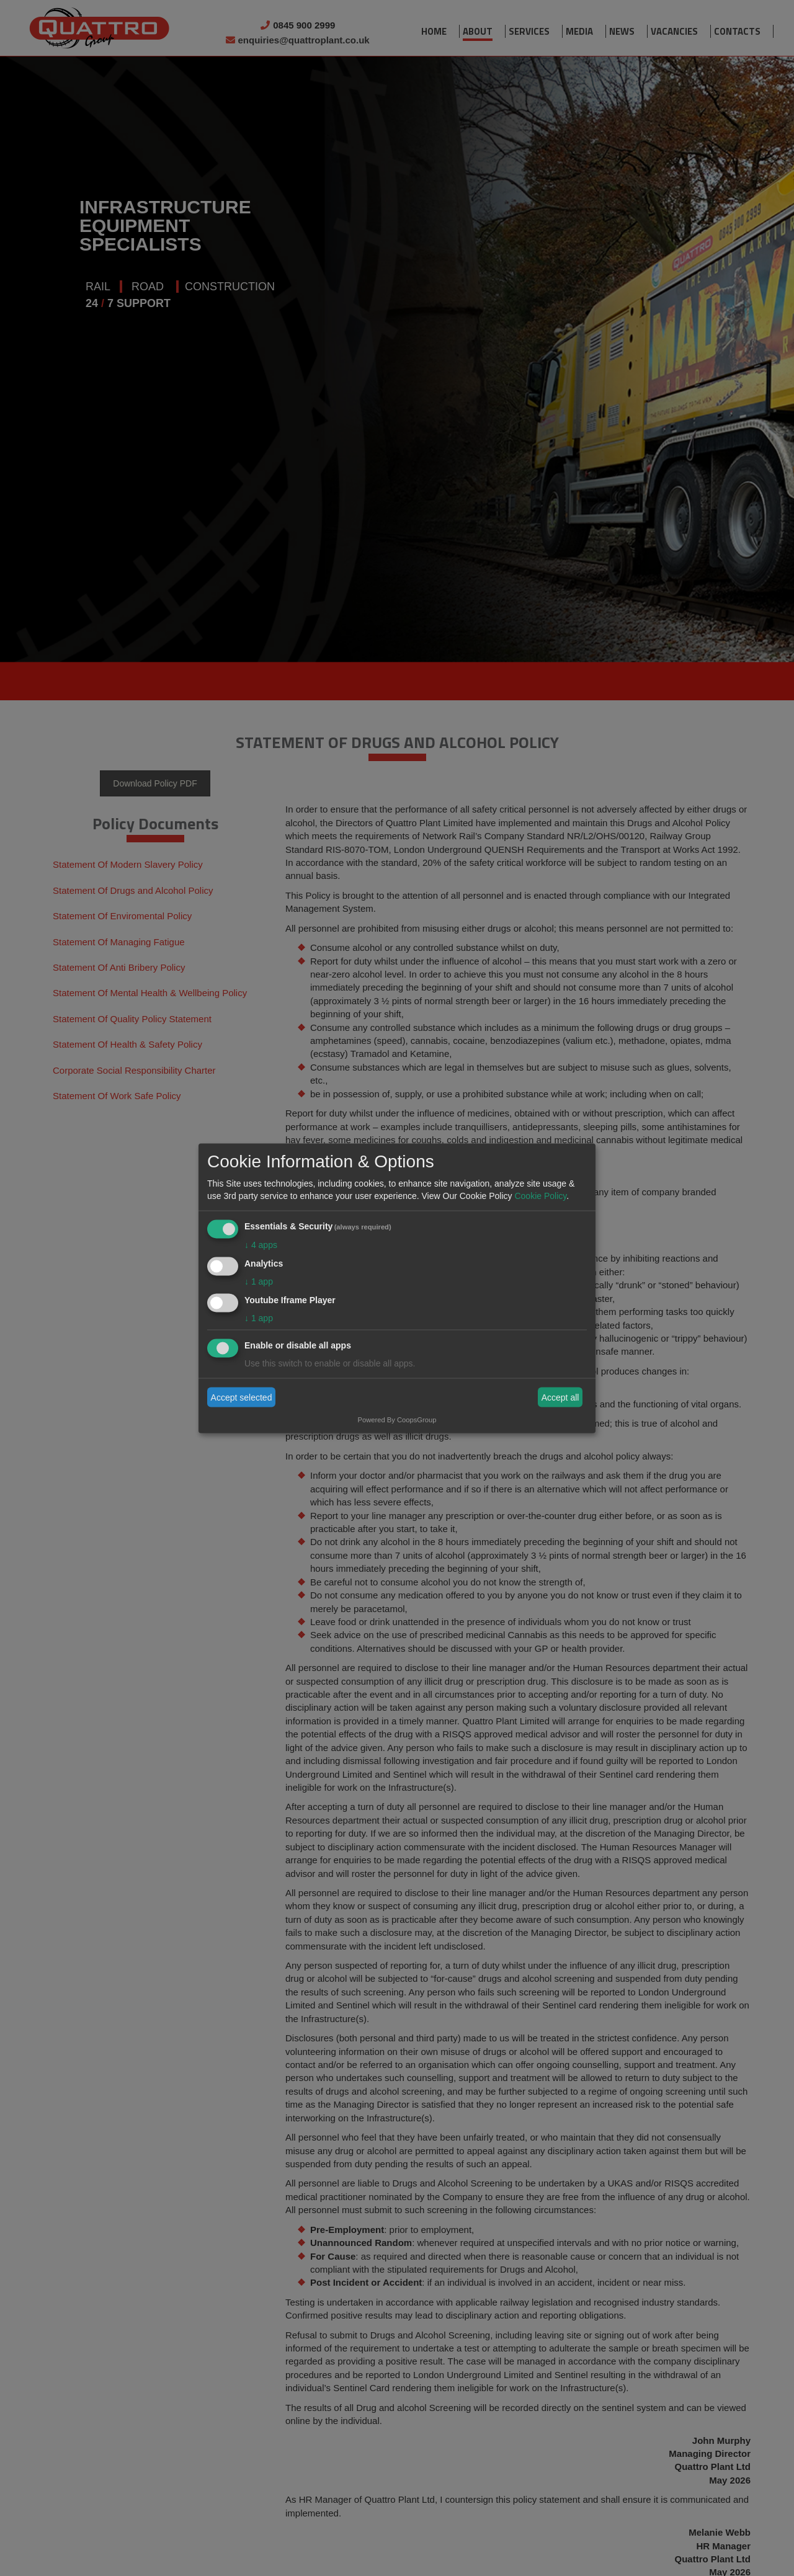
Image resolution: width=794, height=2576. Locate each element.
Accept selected (241, 1397)
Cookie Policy (540, 1196)
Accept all (560, 1397)
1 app (258, 1281)
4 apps (260, 1245)
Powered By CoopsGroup (397, 1419)
